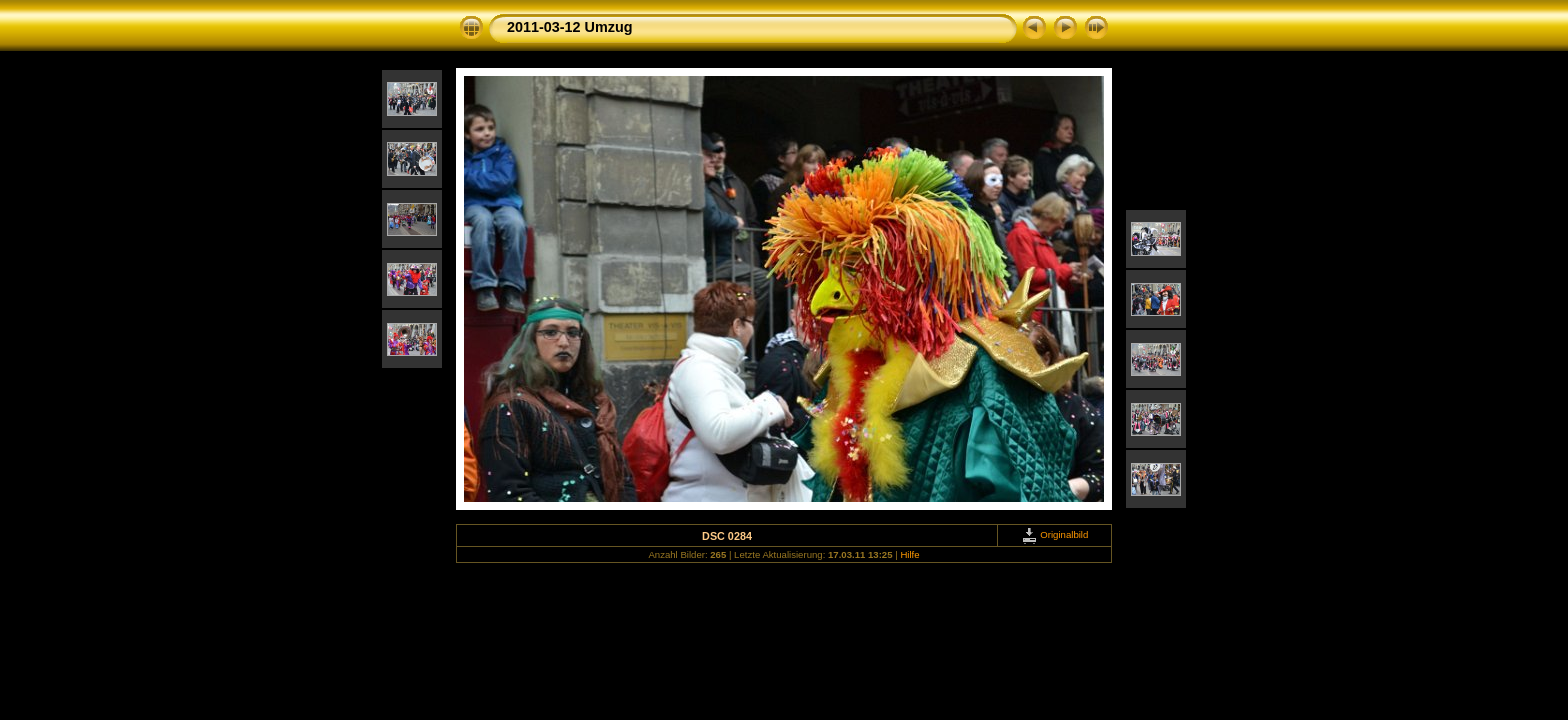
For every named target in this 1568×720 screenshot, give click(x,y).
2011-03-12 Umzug (570, 27)
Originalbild (1055, 534)
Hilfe (909, 554)
